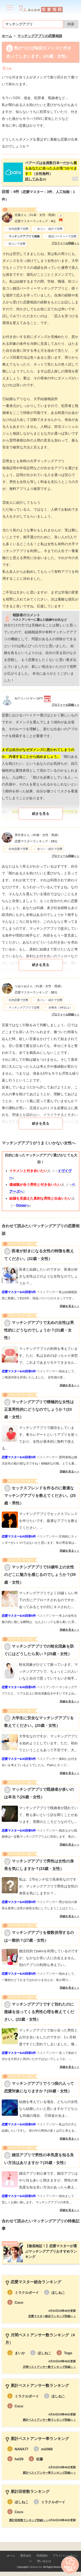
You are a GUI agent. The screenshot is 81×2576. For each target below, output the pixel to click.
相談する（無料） (70, 2564)
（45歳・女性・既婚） (37, 835)
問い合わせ (44, 2561)
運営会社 (25, 2555)
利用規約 (42, 2555)
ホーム (11, 2555)
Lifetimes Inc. (36, 2567)
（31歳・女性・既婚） (36, 215)
